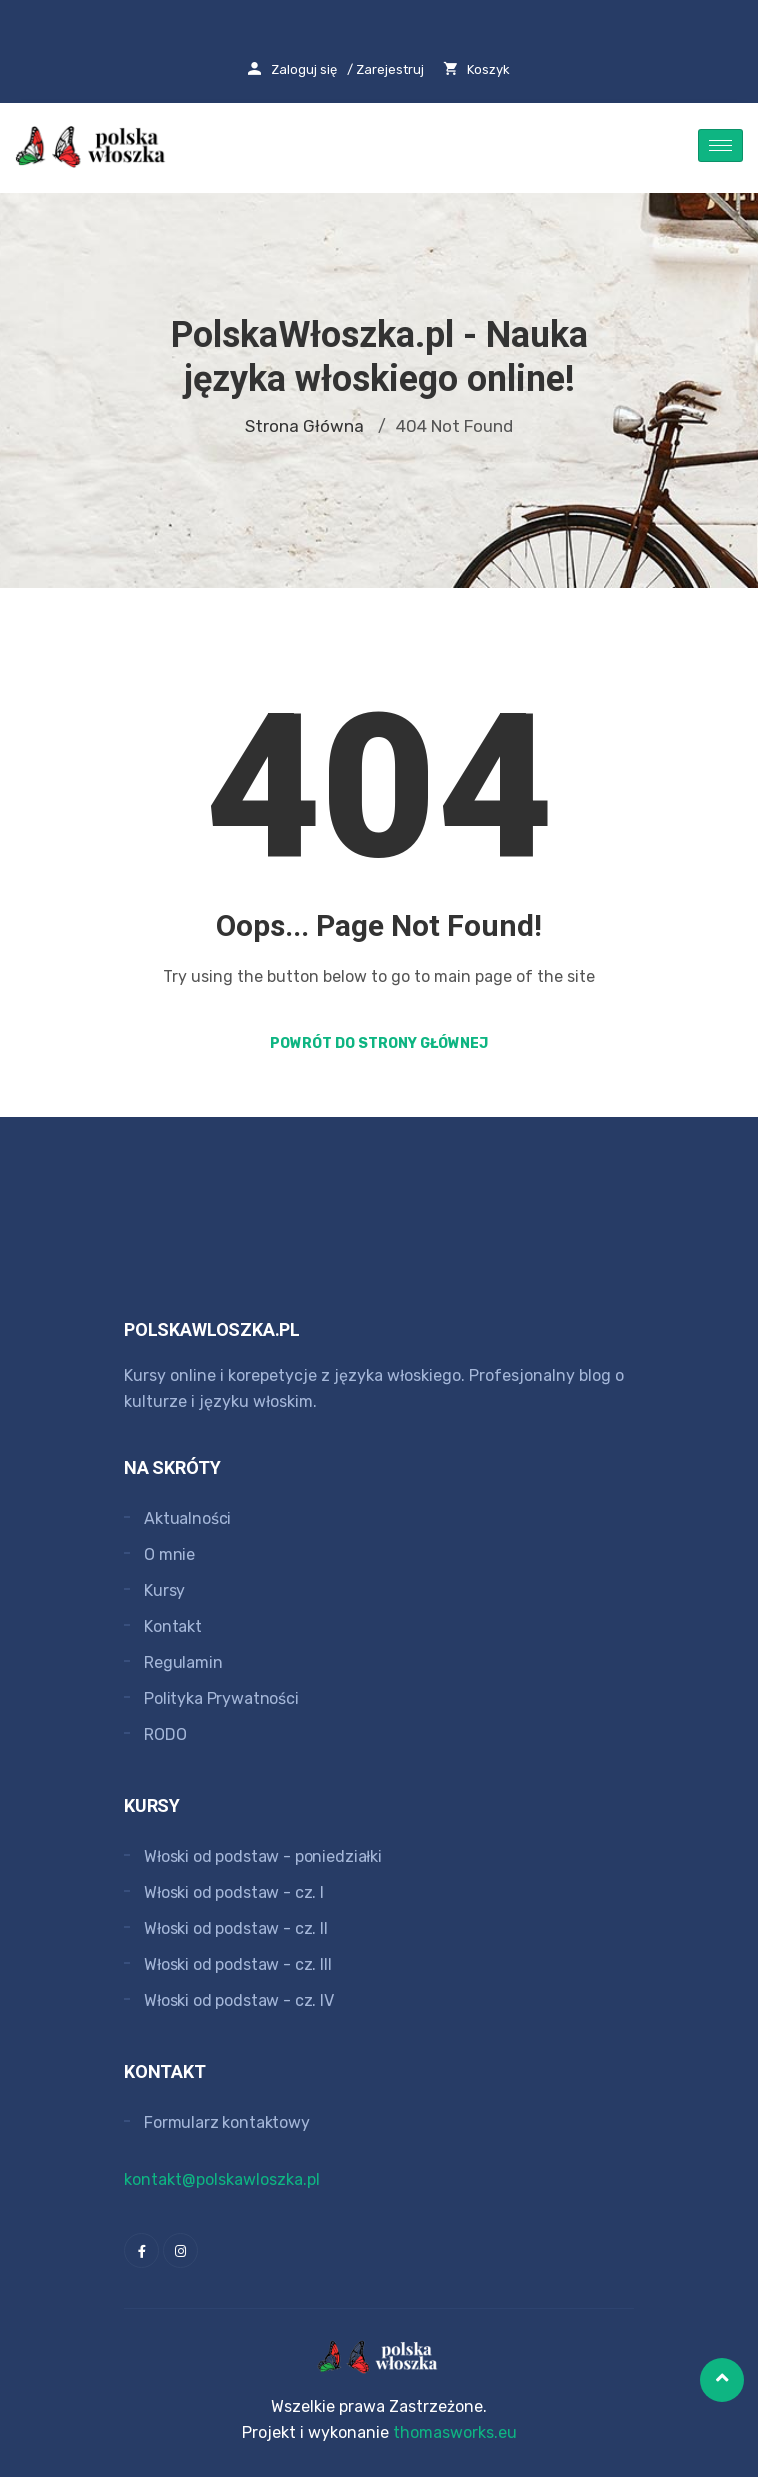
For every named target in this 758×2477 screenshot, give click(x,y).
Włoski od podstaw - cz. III (238, 1964)
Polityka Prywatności (221, 1698)
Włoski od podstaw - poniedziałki (263, 1856)
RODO (165, 1734)
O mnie (169, 1554)
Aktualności (187, 1518)
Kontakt (173, 1626)
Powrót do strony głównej (379, 1043)
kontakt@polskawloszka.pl (222, 2179)
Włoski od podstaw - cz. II (236, 1928)
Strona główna (304, 426)
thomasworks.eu (455, 2432)
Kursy (164, 1590)
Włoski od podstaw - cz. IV (239, 2000)
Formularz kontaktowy (227, 2122)
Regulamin (183, 1662)
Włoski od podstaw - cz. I (234, 1892)
